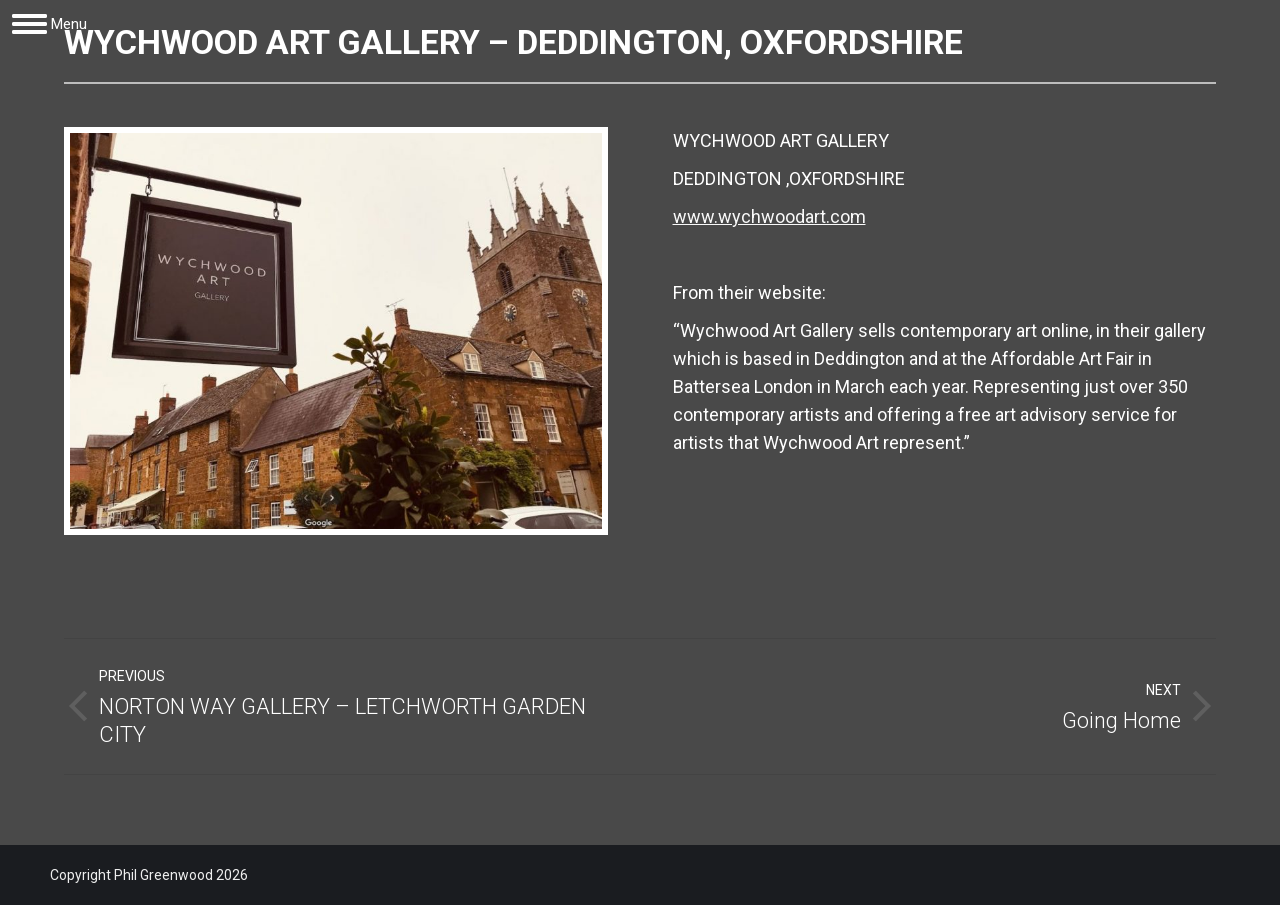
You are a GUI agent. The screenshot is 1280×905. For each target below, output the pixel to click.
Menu (69, 24)
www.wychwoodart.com (769, 216)
